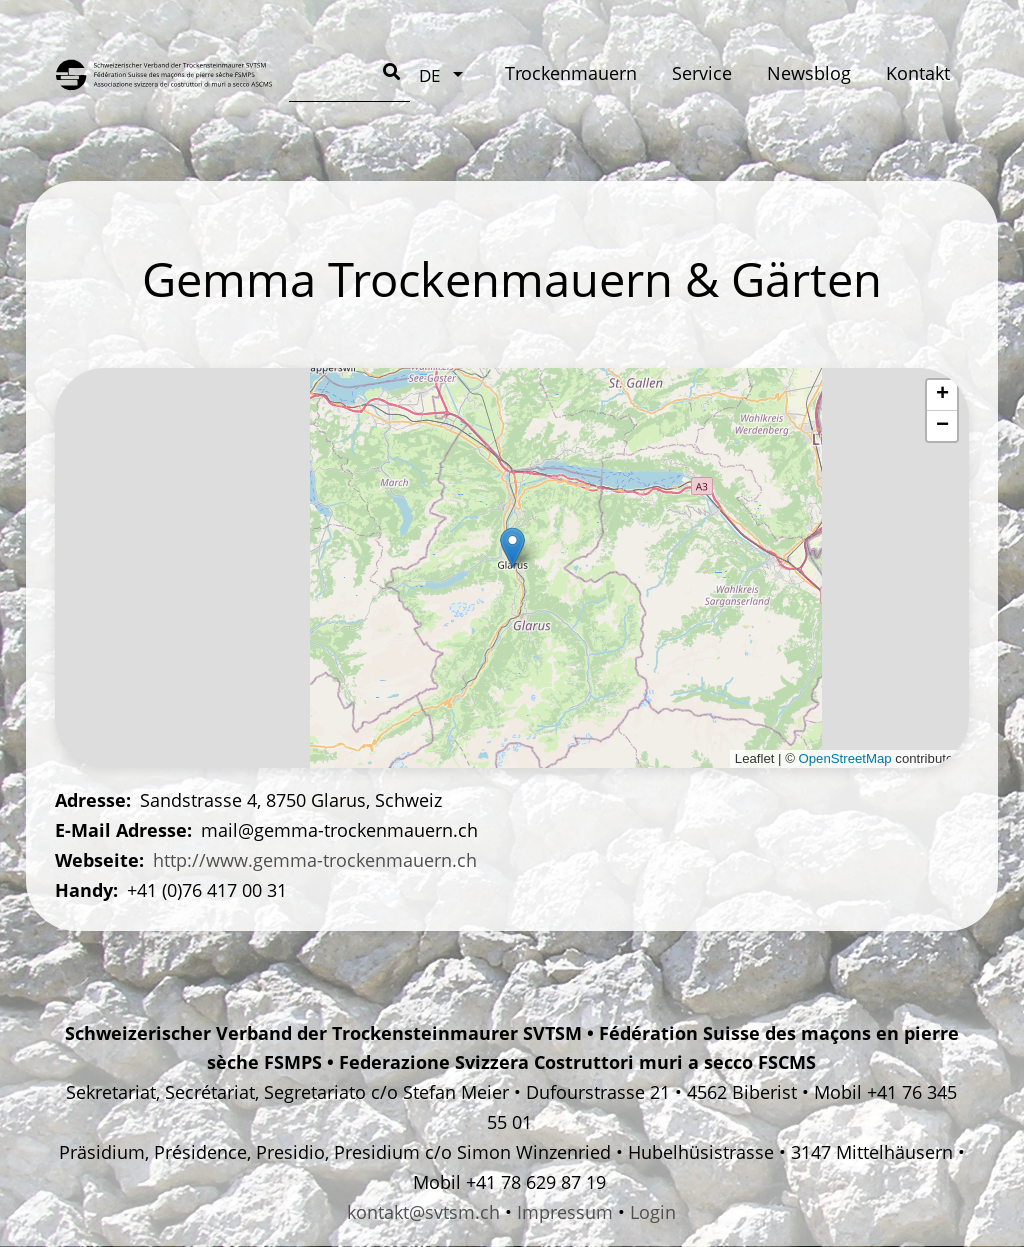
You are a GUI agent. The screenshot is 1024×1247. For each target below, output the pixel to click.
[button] (512, 547)
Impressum (565, 1212)
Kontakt (703, 73)
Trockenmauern (355, 73)
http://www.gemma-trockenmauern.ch (315, 860)
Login (653, 1212)
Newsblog (594, 73)
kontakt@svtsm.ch (423, 1212)
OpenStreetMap (845, 758)
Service (486, 73)
